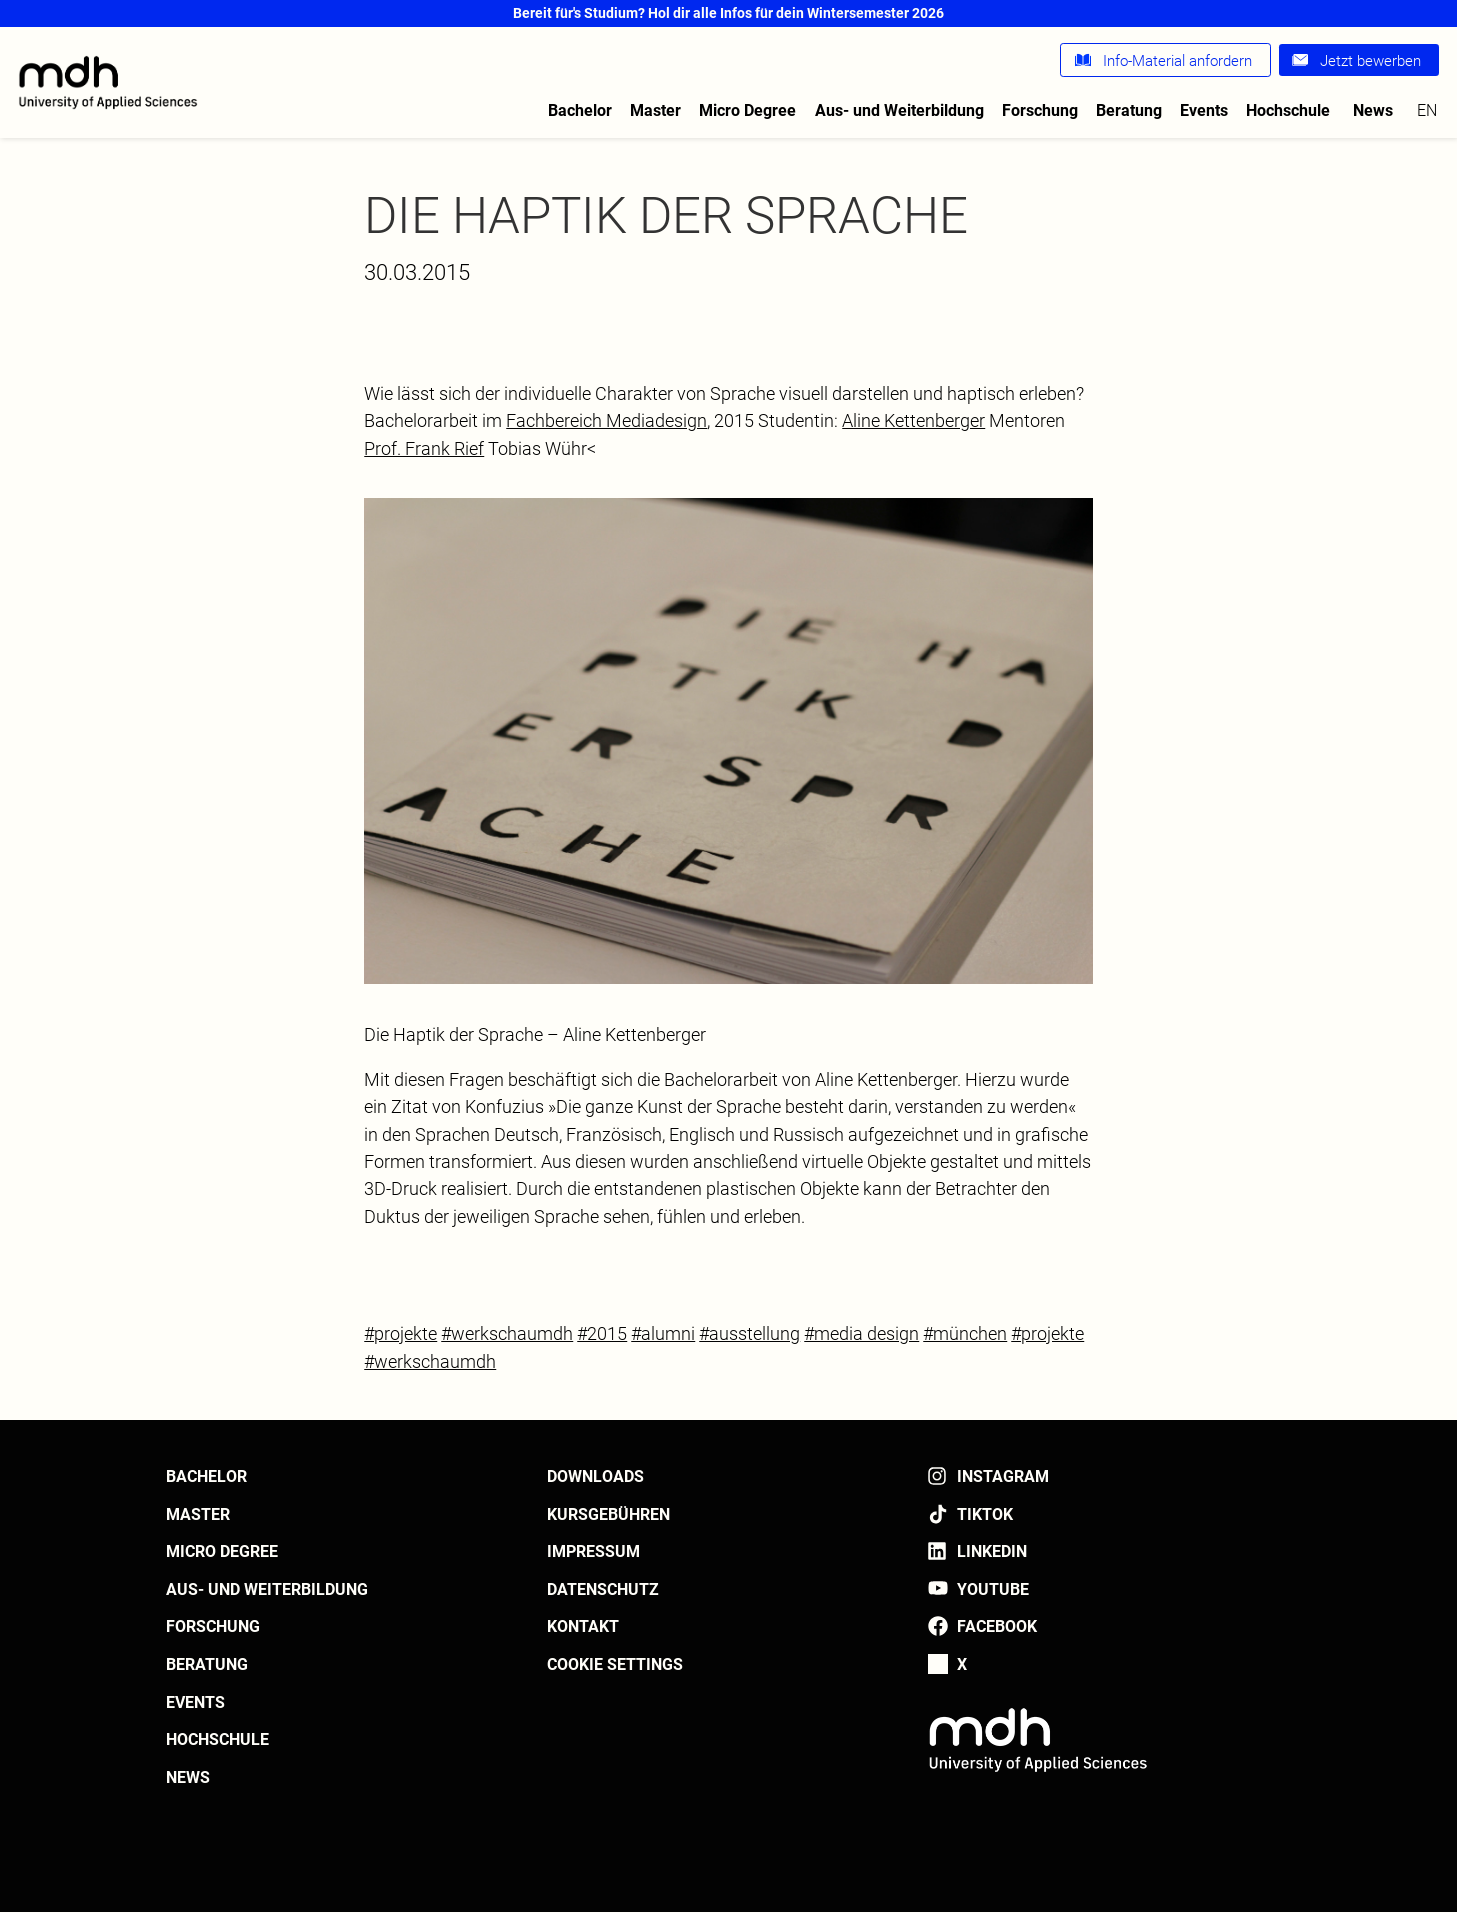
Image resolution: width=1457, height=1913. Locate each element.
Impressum (593, 1551)
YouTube (993, 1589)
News (1373, 110)
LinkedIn (992, 1551)
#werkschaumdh (507, 1333)
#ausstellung (749, 1333)
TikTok (985, 1514)
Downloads (595, 1476)
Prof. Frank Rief (424, 448)
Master (655, 110)
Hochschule (1288, 110)
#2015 (602, 1333)
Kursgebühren (608, 1514)
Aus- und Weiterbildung (899, 110)
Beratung (1129, 110)
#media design (861, 1333)
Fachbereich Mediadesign (606, 420)
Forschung (1040, 110)
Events (1204, 110)
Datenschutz (603, 1589)
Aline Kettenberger (913, 420)
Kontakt (583, 1626)
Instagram (1003, 1476)
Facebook (997, 1626)
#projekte (400, 1333)
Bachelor (580, 110)
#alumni (663, 1333)
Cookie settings (615, 1664)
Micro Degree (747, 110)
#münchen (965, 1333)
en (1427, 110)
